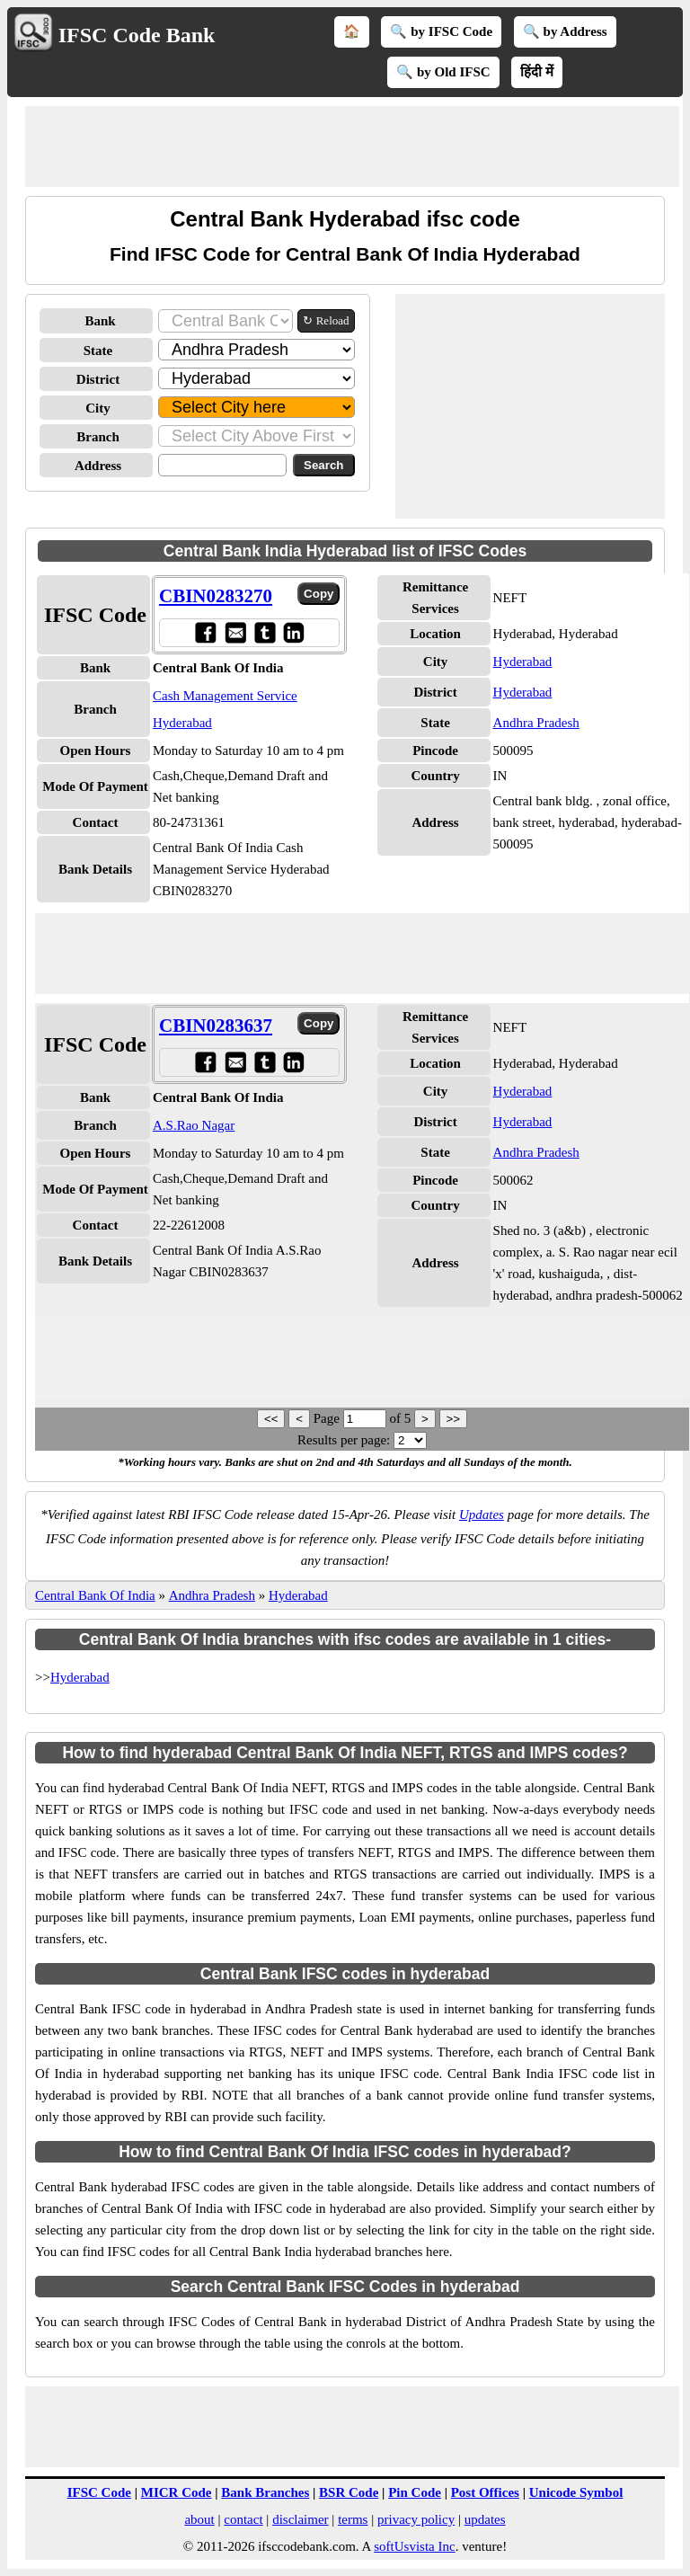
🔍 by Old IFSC (443, 72)
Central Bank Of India (95, 1595)
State (98, 350)
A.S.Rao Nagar (193, 1125)
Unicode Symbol (576, 2492)
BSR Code (348, 2492)
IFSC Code (99, 2492)
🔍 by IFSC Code (441, 31)
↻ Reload (326, 320)
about (199, 2519)
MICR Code (176, 2492)
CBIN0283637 (215, 1025)
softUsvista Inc (414, 2546)
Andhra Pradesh (536, 722)
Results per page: (343, 1440)
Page (328, 1418)
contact (243, 2519)
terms (352, 2519)
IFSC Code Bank (137, 35)
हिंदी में (536, 72)
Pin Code (414, 2492)
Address (98, 465)
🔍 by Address (565, 31)
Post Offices (485, 2492)
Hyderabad (523, 661)
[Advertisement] (352, 146)
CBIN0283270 (215, 596)
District (97, 379)
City (98, 408)
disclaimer (300, 2519)
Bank (99, 321)
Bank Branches (265, 2492)
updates (485, 2519)
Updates (481, 1514)
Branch (97, 437)
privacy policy (416, 2519)
